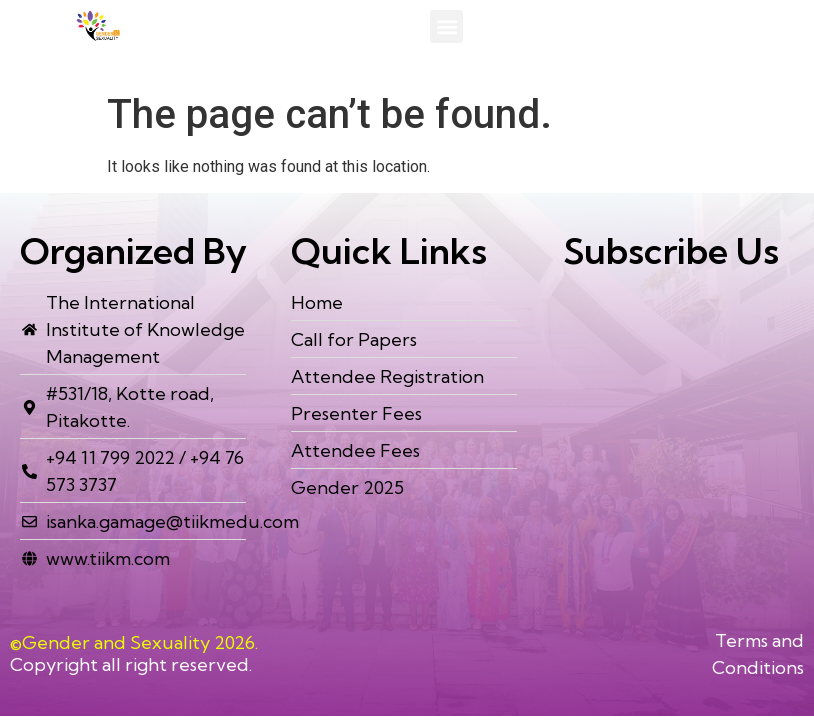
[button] (446, 26)
